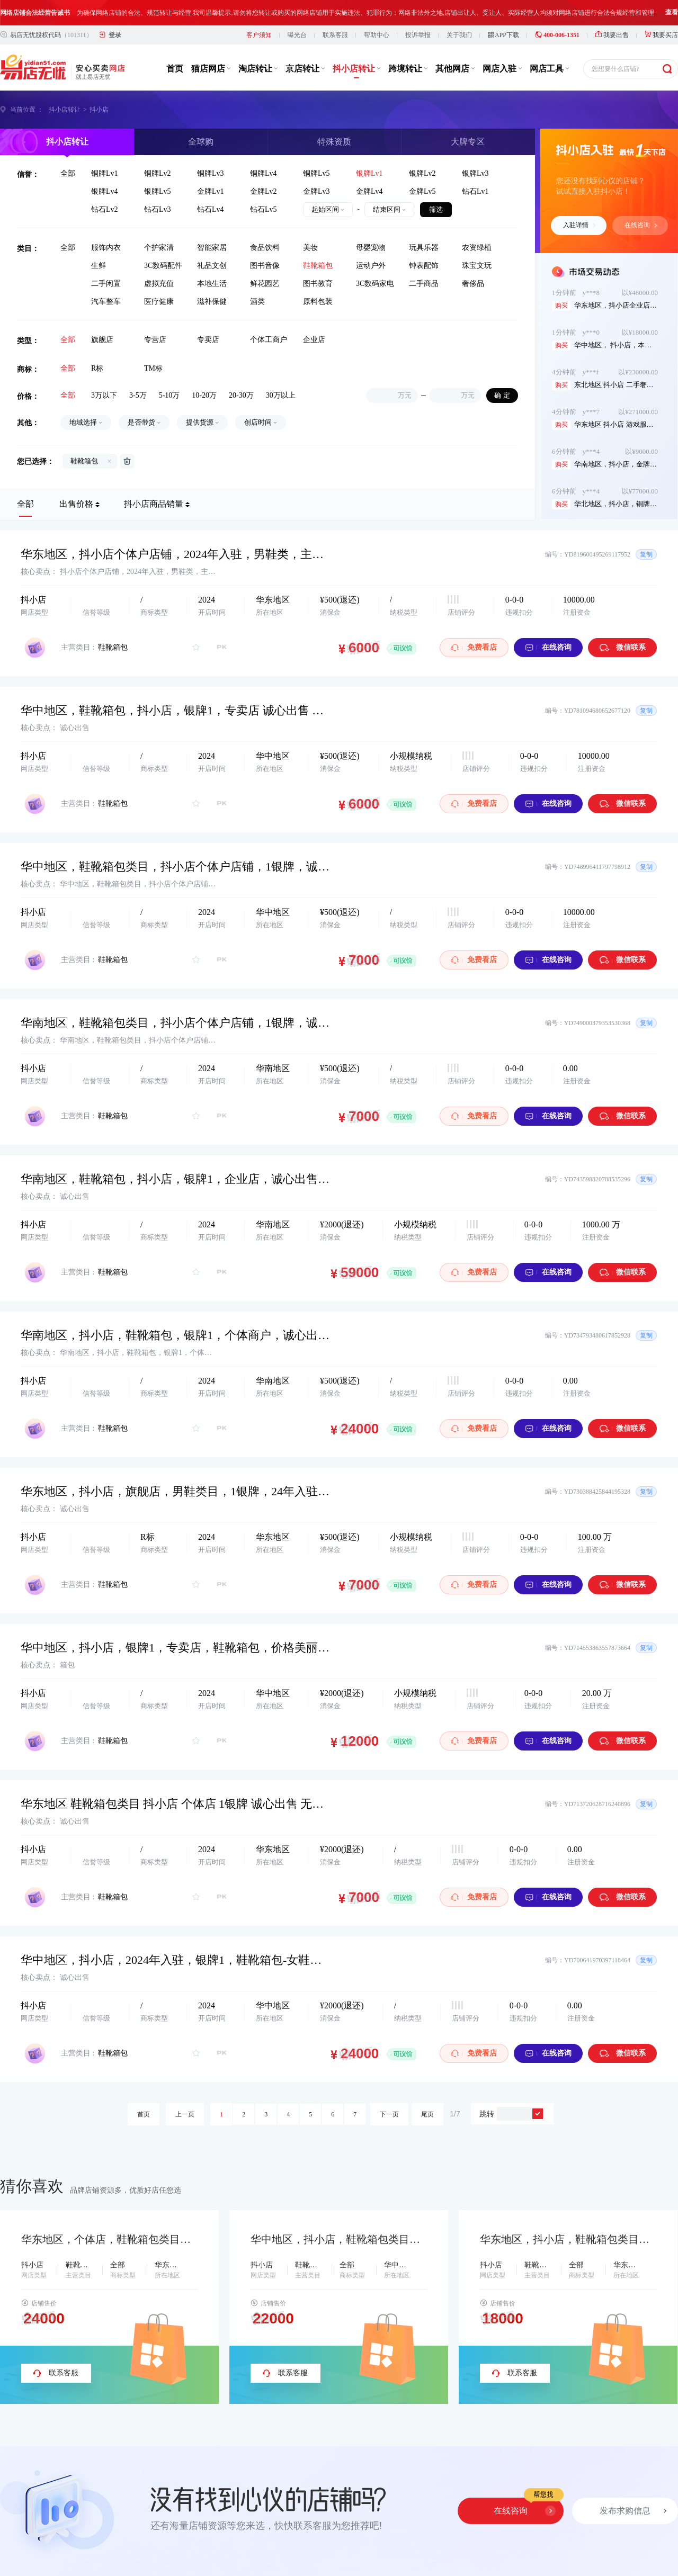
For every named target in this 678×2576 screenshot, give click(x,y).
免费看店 (474, 647)
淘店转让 (258, 68)
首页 (174, 68)
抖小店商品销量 (153, 503)
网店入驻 (502, 68)
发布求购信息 (625, 2510)
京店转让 (305, 68)
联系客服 (335, 35)
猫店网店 (210, 68)
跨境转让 (407, 68)
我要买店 (661, 35)
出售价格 (76, 503)
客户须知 (259, 35)
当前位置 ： (26, 109)
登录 (115, 35)
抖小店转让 (356, 68)
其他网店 (455, 68)
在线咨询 (641, 225)
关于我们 (459, 35)
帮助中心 (376, 35)
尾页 (427, 2114)
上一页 (184, 2114)
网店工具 (549, 68)
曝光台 (297, 35)
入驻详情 (579, 225)
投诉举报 (418, 35)
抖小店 (99, 109)
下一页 (389, 2114)
